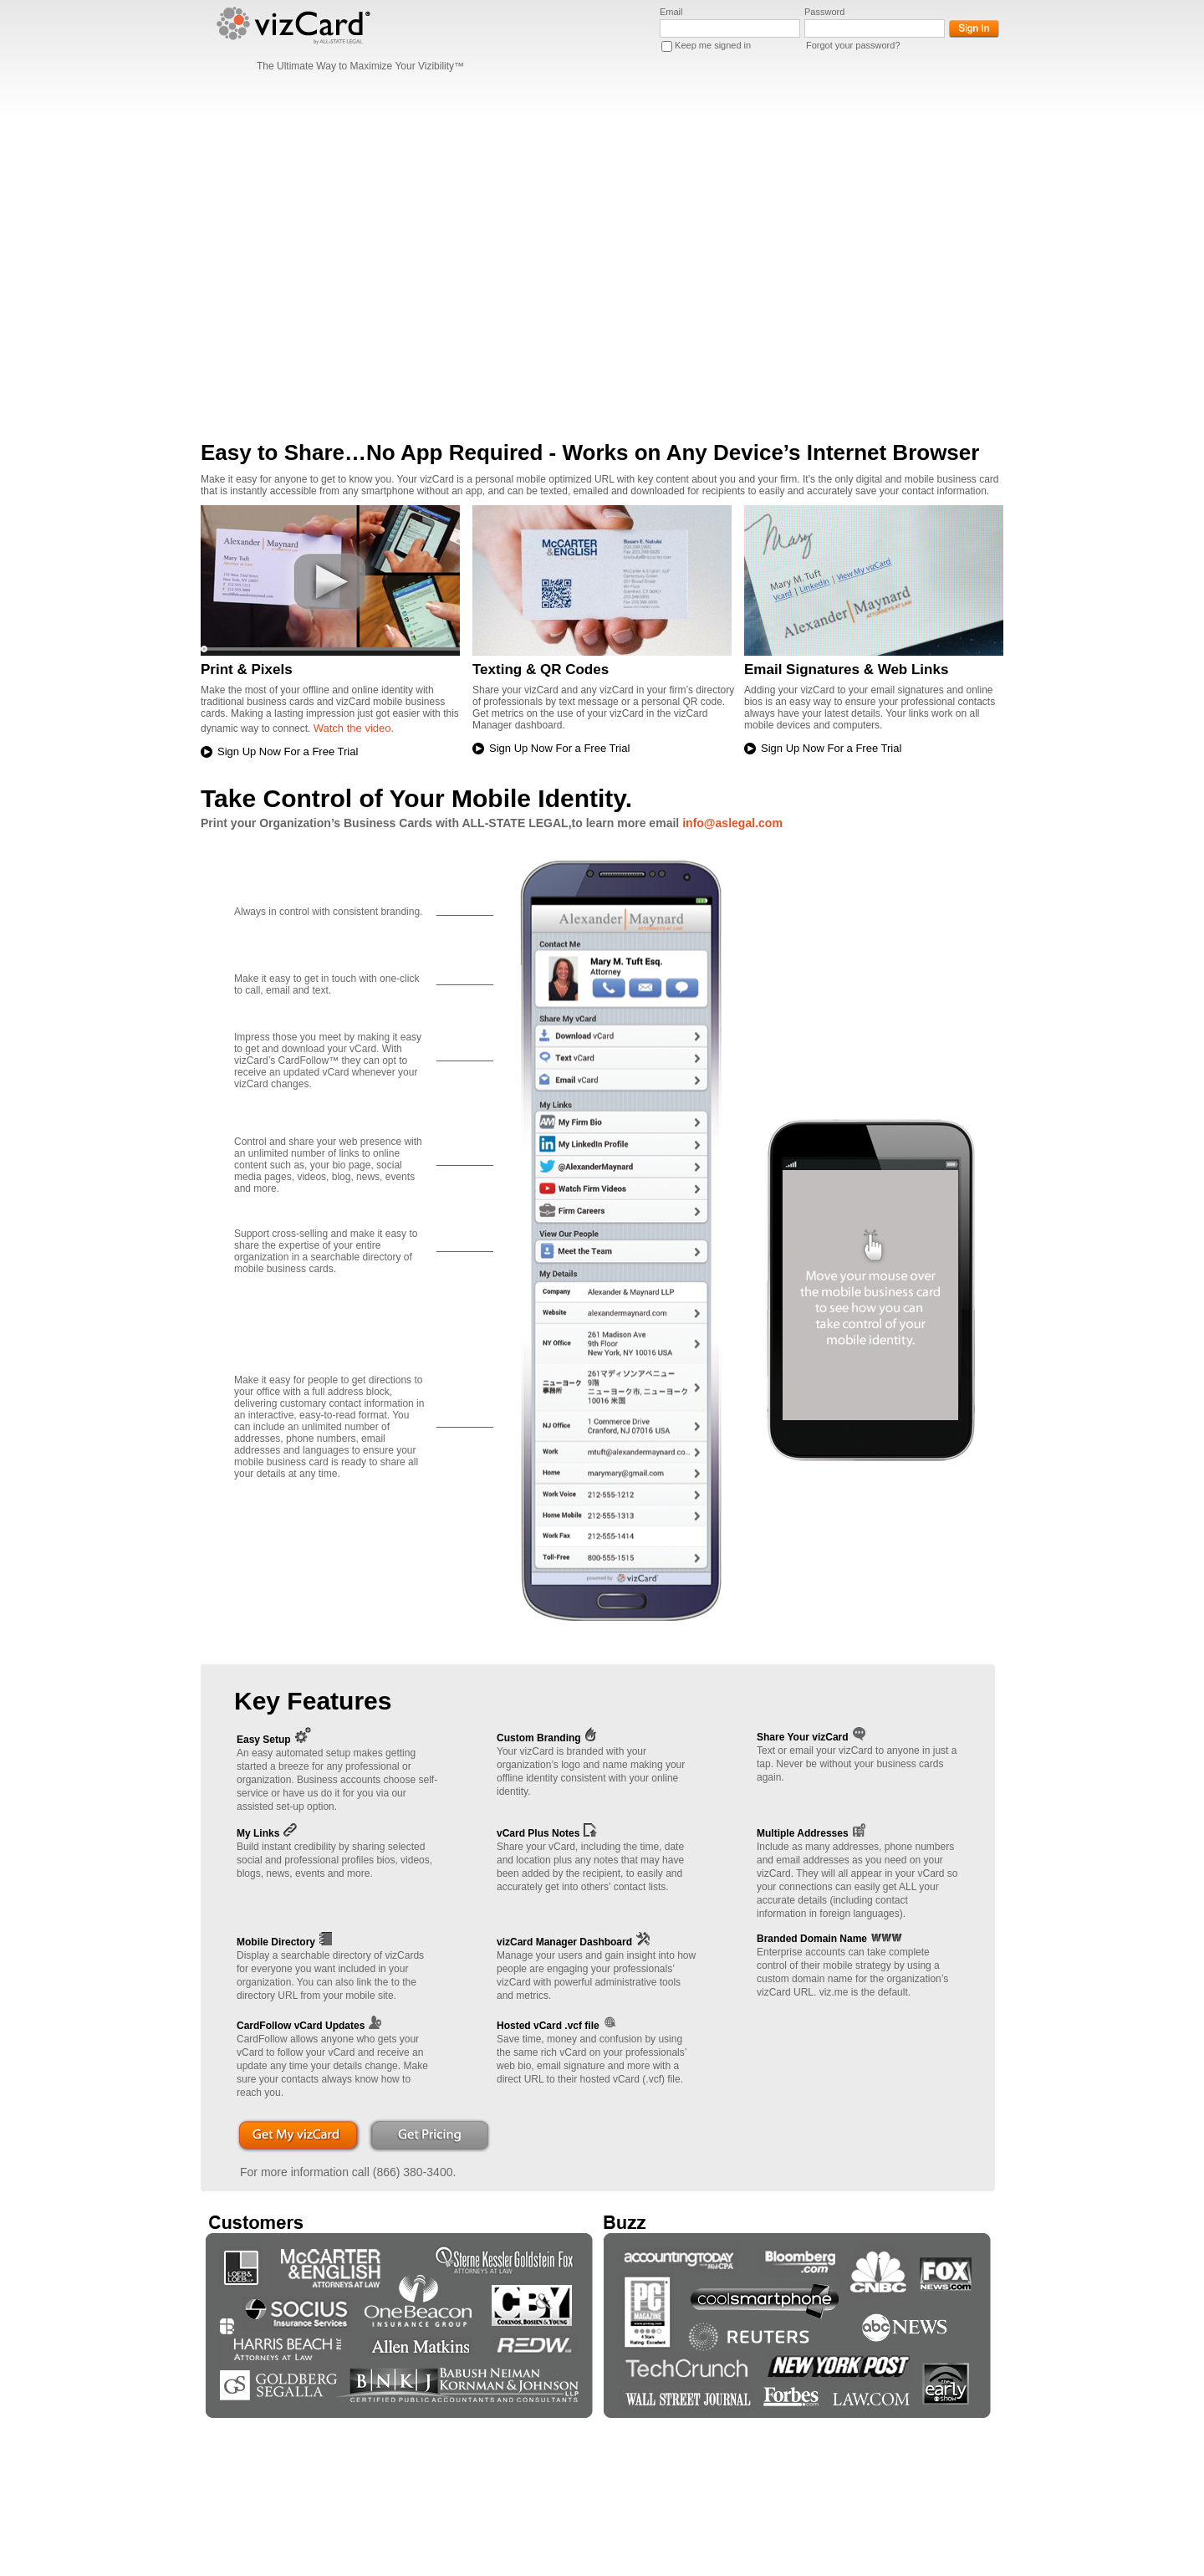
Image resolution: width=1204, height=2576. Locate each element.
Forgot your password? (853, 45)
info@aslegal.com (732, 823)
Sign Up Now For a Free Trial (287, 751)
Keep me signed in (713, 45)
